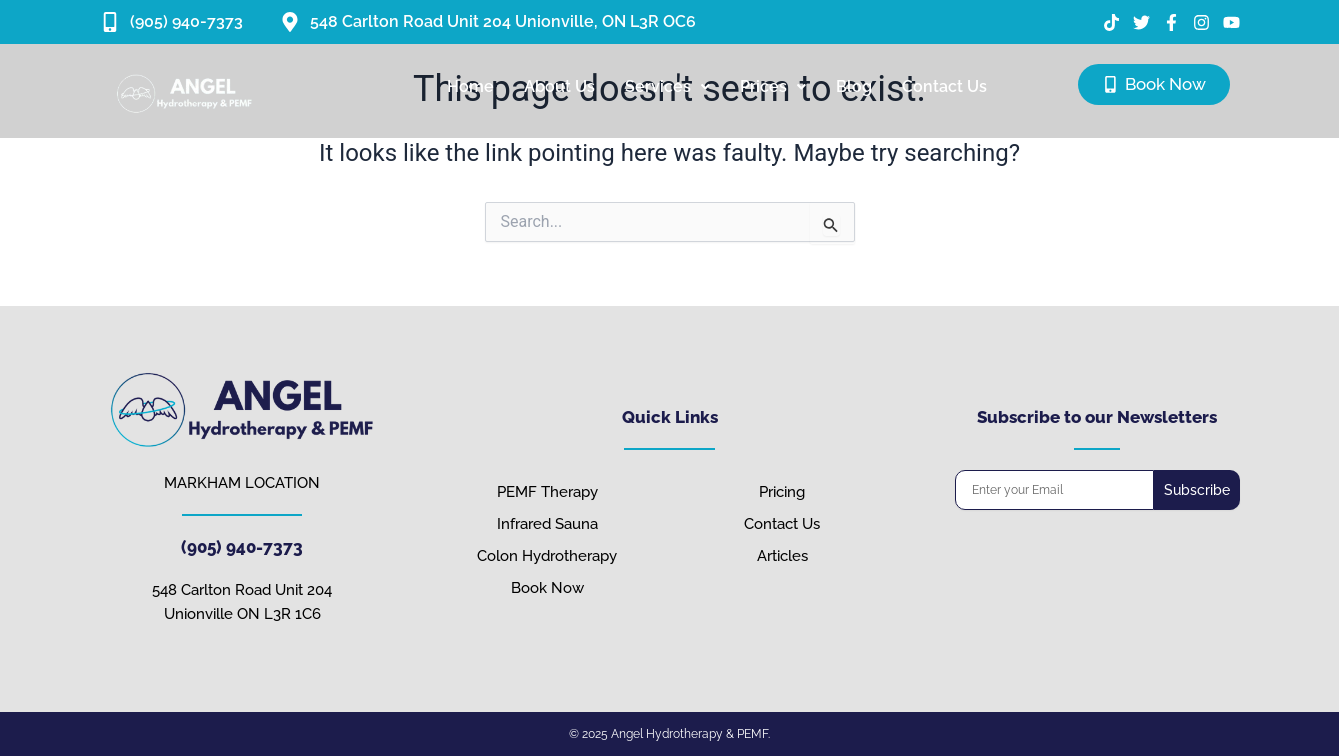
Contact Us (944, 86)
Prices (773, 86)
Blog (854, 86)
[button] (667, 87)
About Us (559, 86)
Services (667, 86)
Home (470, 86)
